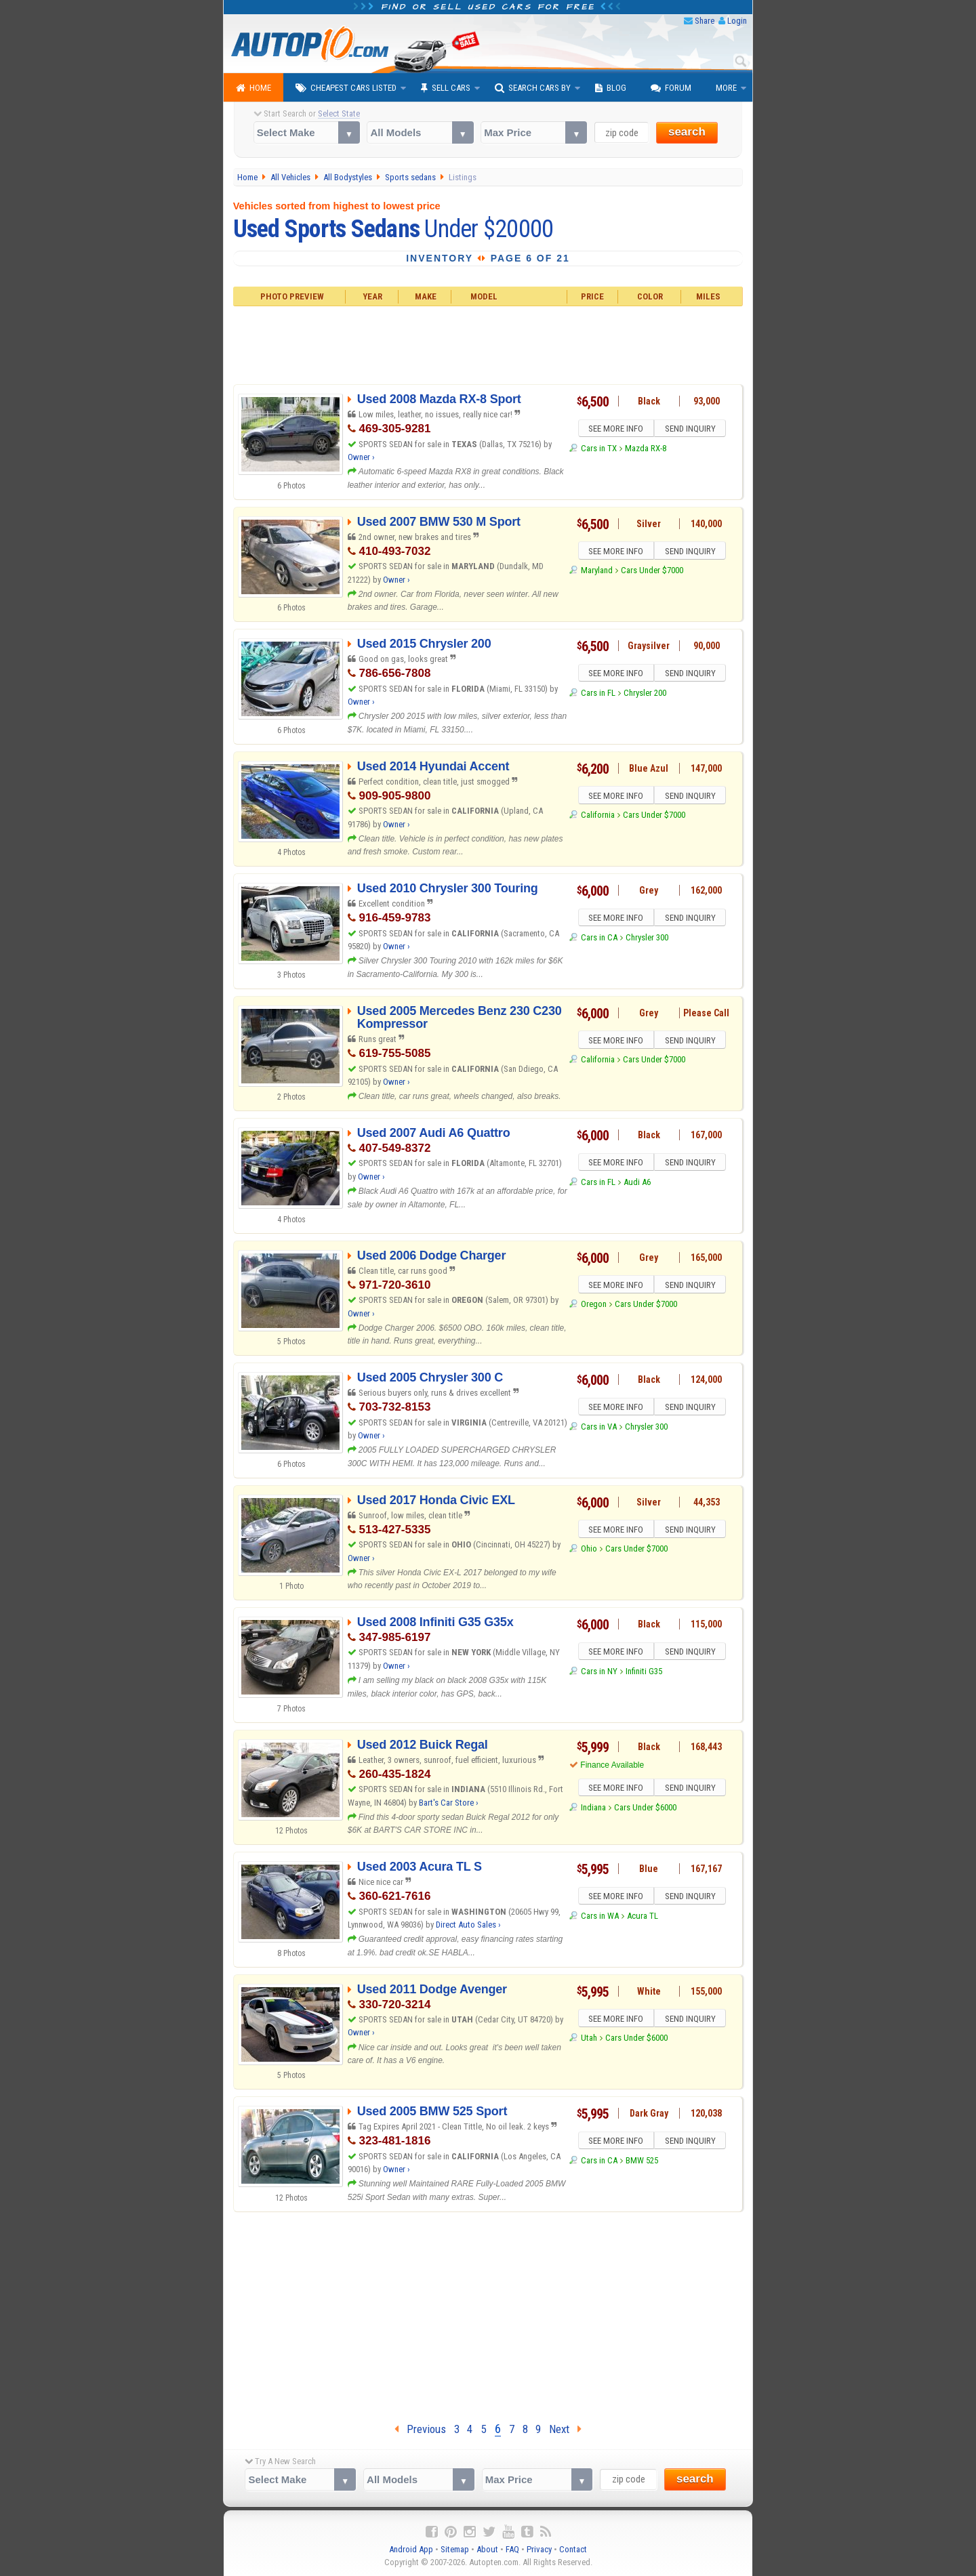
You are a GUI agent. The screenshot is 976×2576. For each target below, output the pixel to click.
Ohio (589, 1550)
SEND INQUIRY (691, 429)
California (598, 817)
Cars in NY (599, 1673)
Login (737, 21)
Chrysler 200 (645, 695)
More (726, 88)
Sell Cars (445, 88)
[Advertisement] (488, 343)
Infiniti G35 (644, 1673)
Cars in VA (599, 1429)
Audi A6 (637, 1184)
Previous (420, 2429)
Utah (589, 2040)
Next (565, 2429)
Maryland (597, 572)
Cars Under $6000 (645, 1809)
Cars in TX (599, 450)
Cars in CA (599, 939)
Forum (671, 88)
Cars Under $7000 (652, 572)
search (687, 131)
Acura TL (642, 1918)
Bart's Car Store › (449, 1803)
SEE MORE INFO (614, 429)
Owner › (361, 457)
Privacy (539, 2549)
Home (253, 88)
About (487, 2549)
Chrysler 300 (647, 939)
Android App (411, 2549)
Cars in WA (600, 1918)
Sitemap (455, 2549)
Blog (610, 88)
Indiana (593, 1809)
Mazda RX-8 (645, 450)
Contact (573, 2549)
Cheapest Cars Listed (346, 88)
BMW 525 (642, 2162)
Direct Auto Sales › (468, 1924)
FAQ (512, 2549)
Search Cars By (533, 88)
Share (704, 21)
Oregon (594, 1306)
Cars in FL (598, 695)
